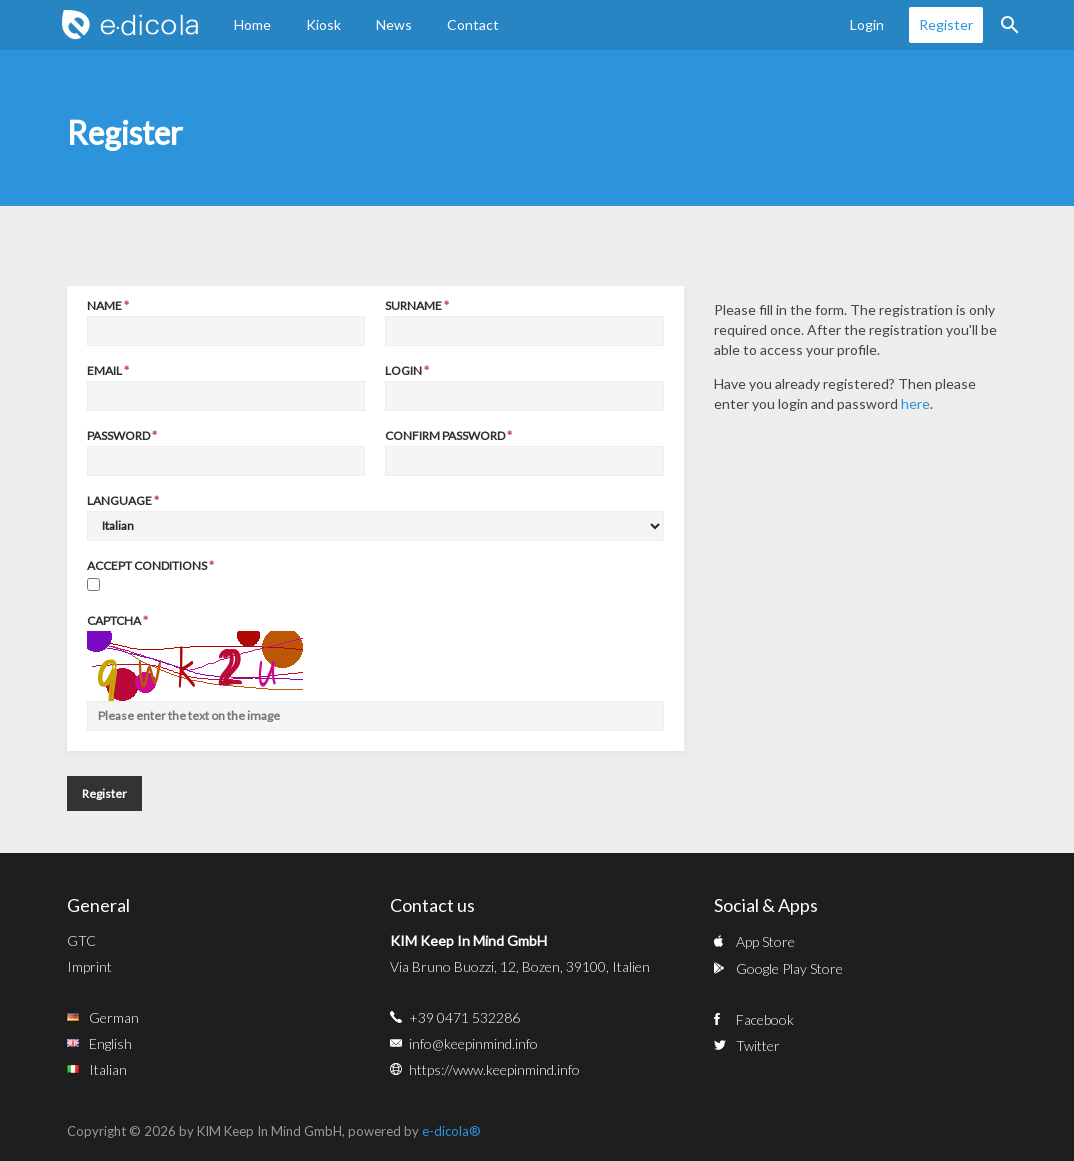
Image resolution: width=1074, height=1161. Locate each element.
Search (1010, 25)
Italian (108, 1069)
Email (104, 370)
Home (252, 24)
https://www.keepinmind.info (494, 1069)
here (915, 403)
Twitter (758, 1045)
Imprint (89, 966)
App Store (765, 941)
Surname (413, 305)
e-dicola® (451, 1131)
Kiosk (323, 24)
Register (946, 24)
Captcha (114, 620)
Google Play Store (789, 968)
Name (104, 305)
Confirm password (445, 435)
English (110, 1043)
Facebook (765, 1019)
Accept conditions (147, 565)
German (114, 1017)
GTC (81, 940)
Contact (473, 24)
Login (867, 24)
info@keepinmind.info (473, 1043)
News (394, 24)
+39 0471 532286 (464, 1017)
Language (119, 500)
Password (118, 435)
